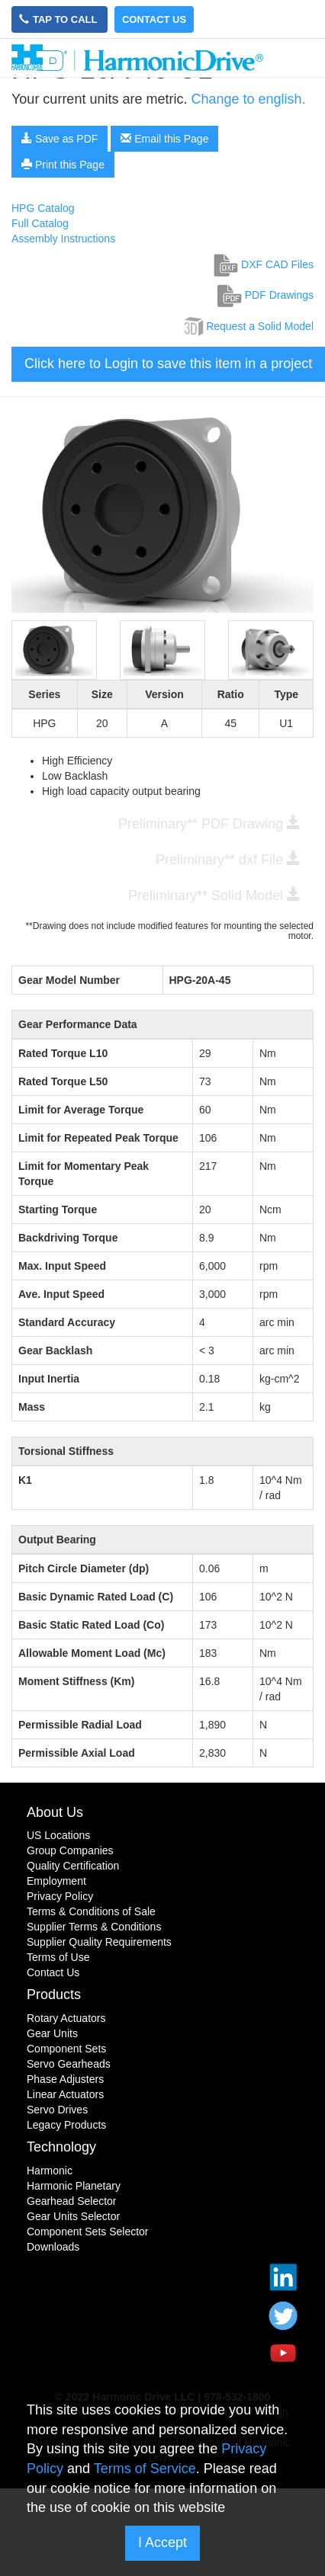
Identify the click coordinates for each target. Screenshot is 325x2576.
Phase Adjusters (65, 2079)
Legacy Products (66, 2125)
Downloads (53, 2247)
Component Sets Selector (88, 2231)
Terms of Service (145, 2468)
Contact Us (154, 19)
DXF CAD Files (264, 264)
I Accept (162, 2542)
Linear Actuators (65, 2094)
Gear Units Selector (73, 2216)
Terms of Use (58, 1957)
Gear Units (52, 2033)
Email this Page (164, 139)
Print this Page (63, 165)
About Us (55, 1812)
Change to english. (248, 99)
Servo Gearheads (69, 2064)
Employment (56, 1881)
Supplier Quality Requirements (99, 1942)
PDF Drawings (265, 295)
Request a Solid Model (248, 326)
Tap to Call (59, 19)
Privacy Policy (60, 1896)
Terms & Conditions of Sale (91, 1911)
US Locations (58, 1835)
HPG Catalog (42, 208)
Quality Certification (73, 1866)
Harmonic (49, 2170)
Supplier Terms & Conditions (94, 1927)
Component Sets (66, 2049)
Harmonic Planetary (74, 2186)
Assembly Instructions (63, 238)
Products (54, 1994)
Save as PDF (59, 139)
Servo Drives (57, 2109)
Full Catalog (40, 223)
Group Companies (70, 1850)
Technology (61, 2147)
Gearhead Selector (72, 2201)
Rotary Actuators (66, 2018)
